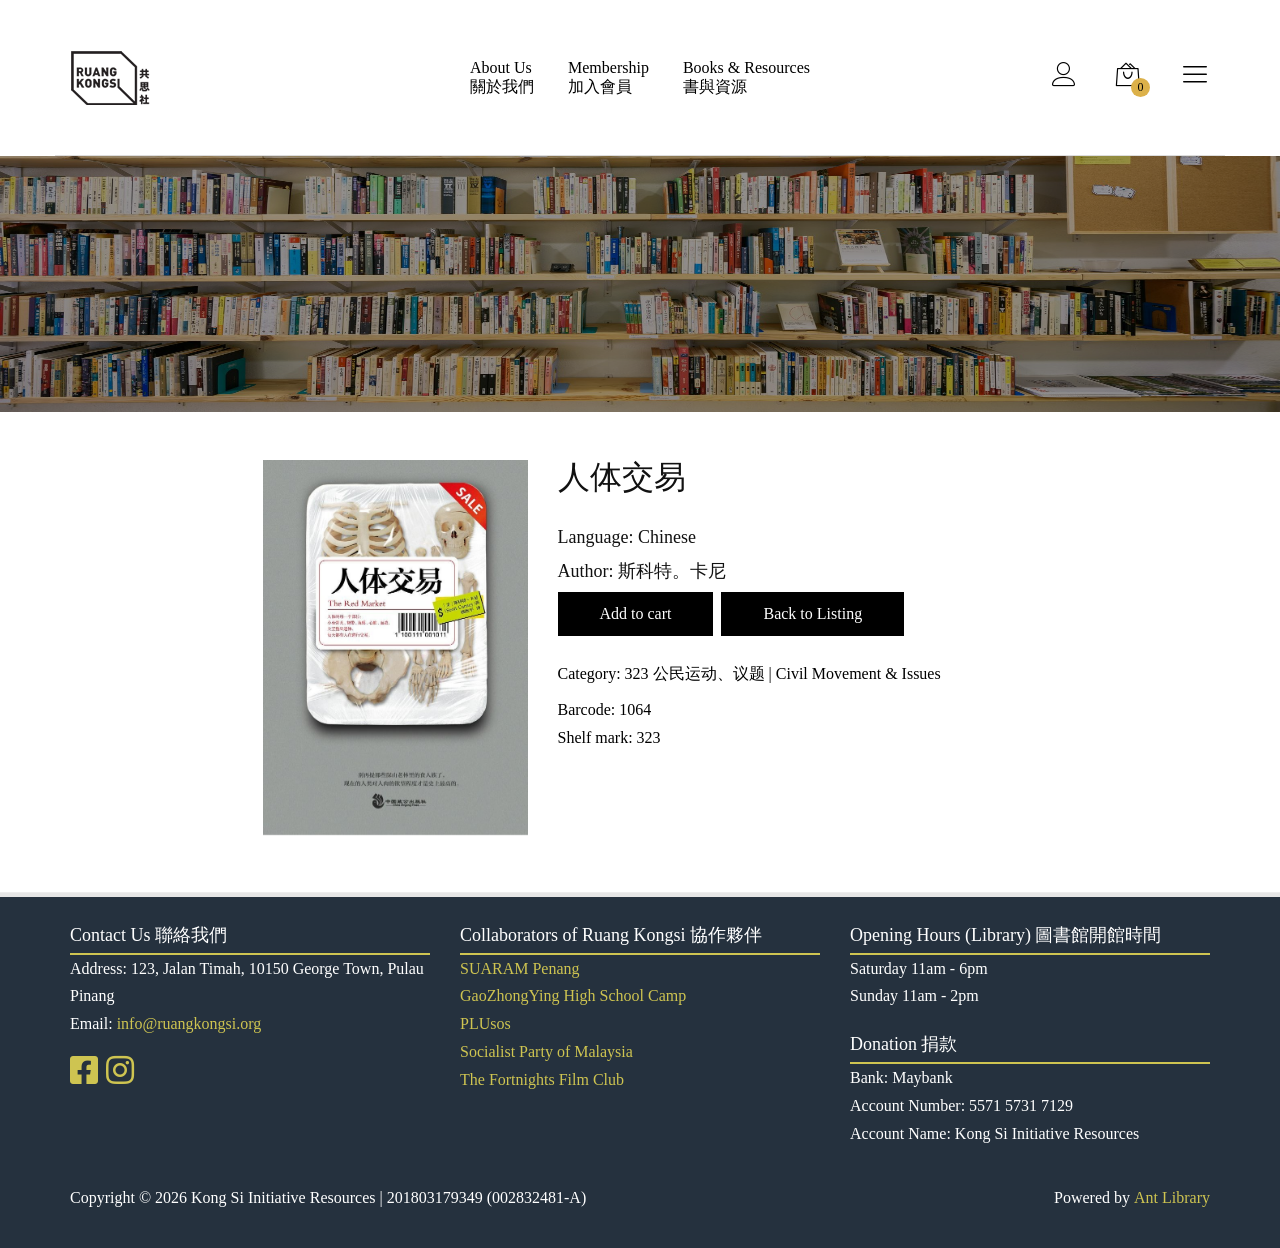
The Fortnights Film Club (542, 1079)
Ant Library (1172, 1197)
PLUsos (485, 1023)
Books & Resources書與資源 (746, 77)
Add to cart (636, 613)
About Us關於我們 (502, 77)
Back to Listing (812, 613)
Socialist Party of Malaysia (546, 1051)
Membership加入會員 (608, 77)
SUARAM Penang (520, 968)
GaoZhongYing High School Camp (573, 995)
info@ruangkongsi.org (189, 1023)
